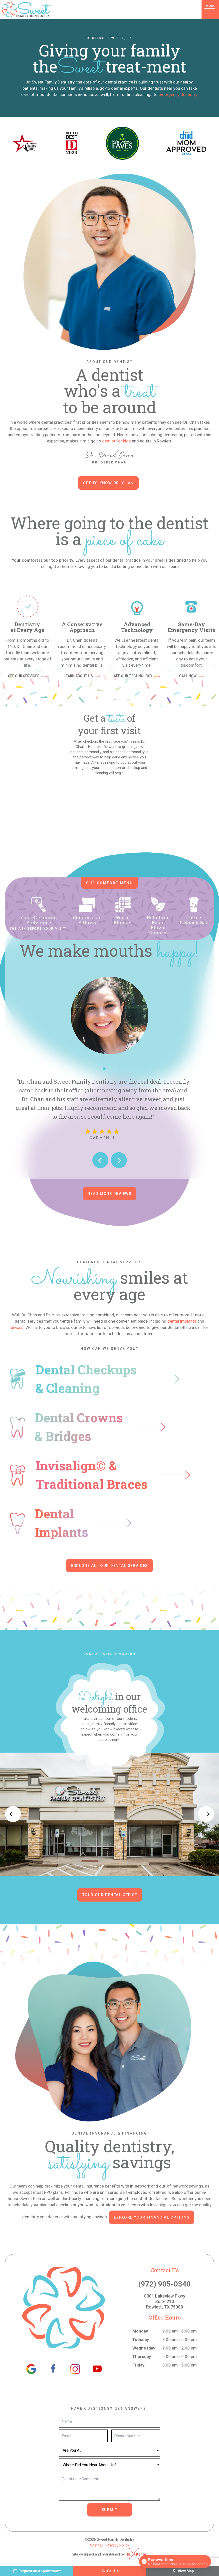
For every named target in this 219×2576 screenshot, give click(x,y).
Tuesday (140, 2339)
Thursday (141, 2356)
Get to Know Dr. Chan (108, 483)
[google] (31, 2369)
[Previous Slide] (100, 1160)
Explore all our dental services (109, 1565)
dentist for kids (116, 440)
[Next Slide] (119, 1160)
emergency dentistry (178, 94)
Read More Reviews (110, 1193)
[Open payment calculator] (175, 2561)
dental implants (181, 1321)
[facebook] (53, 2369)
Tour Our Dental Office (109, 1895)
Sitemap (97, 2545)
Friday (138, 2365)
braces (17, 1327)
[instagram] (75, 2369)
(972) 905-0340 (164, 2284)
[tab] (104, 1069)
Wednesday (143, 2348)
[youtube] (97, 2369)
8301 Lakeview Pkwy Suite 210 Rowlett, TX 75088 (164, 2301)
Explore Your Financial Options (151, 2217)
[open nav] (210, 9)
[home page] (27, 9)
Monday (140, 2331)
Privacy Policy (118, 2545)
